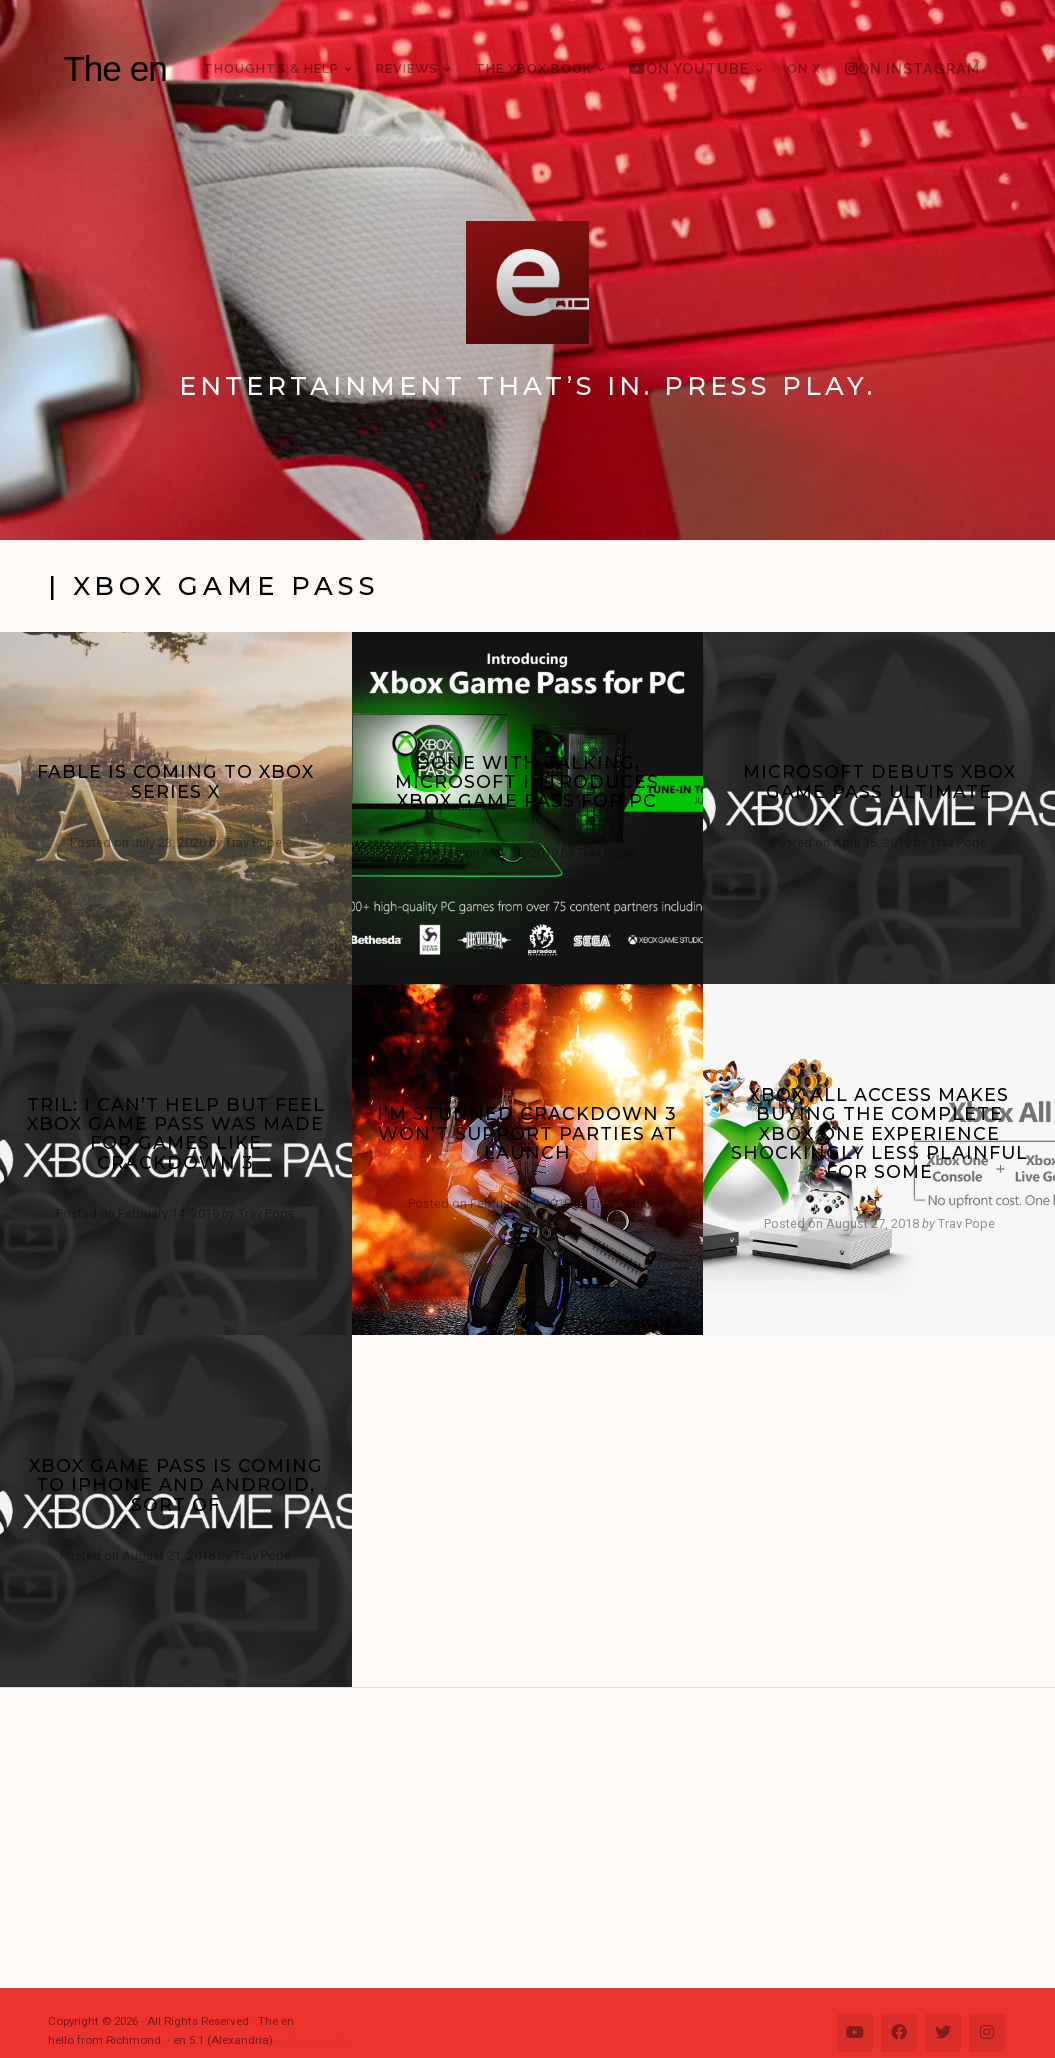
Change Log (314, 2040)
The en (115, 68)
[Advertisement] (537, 1838)
